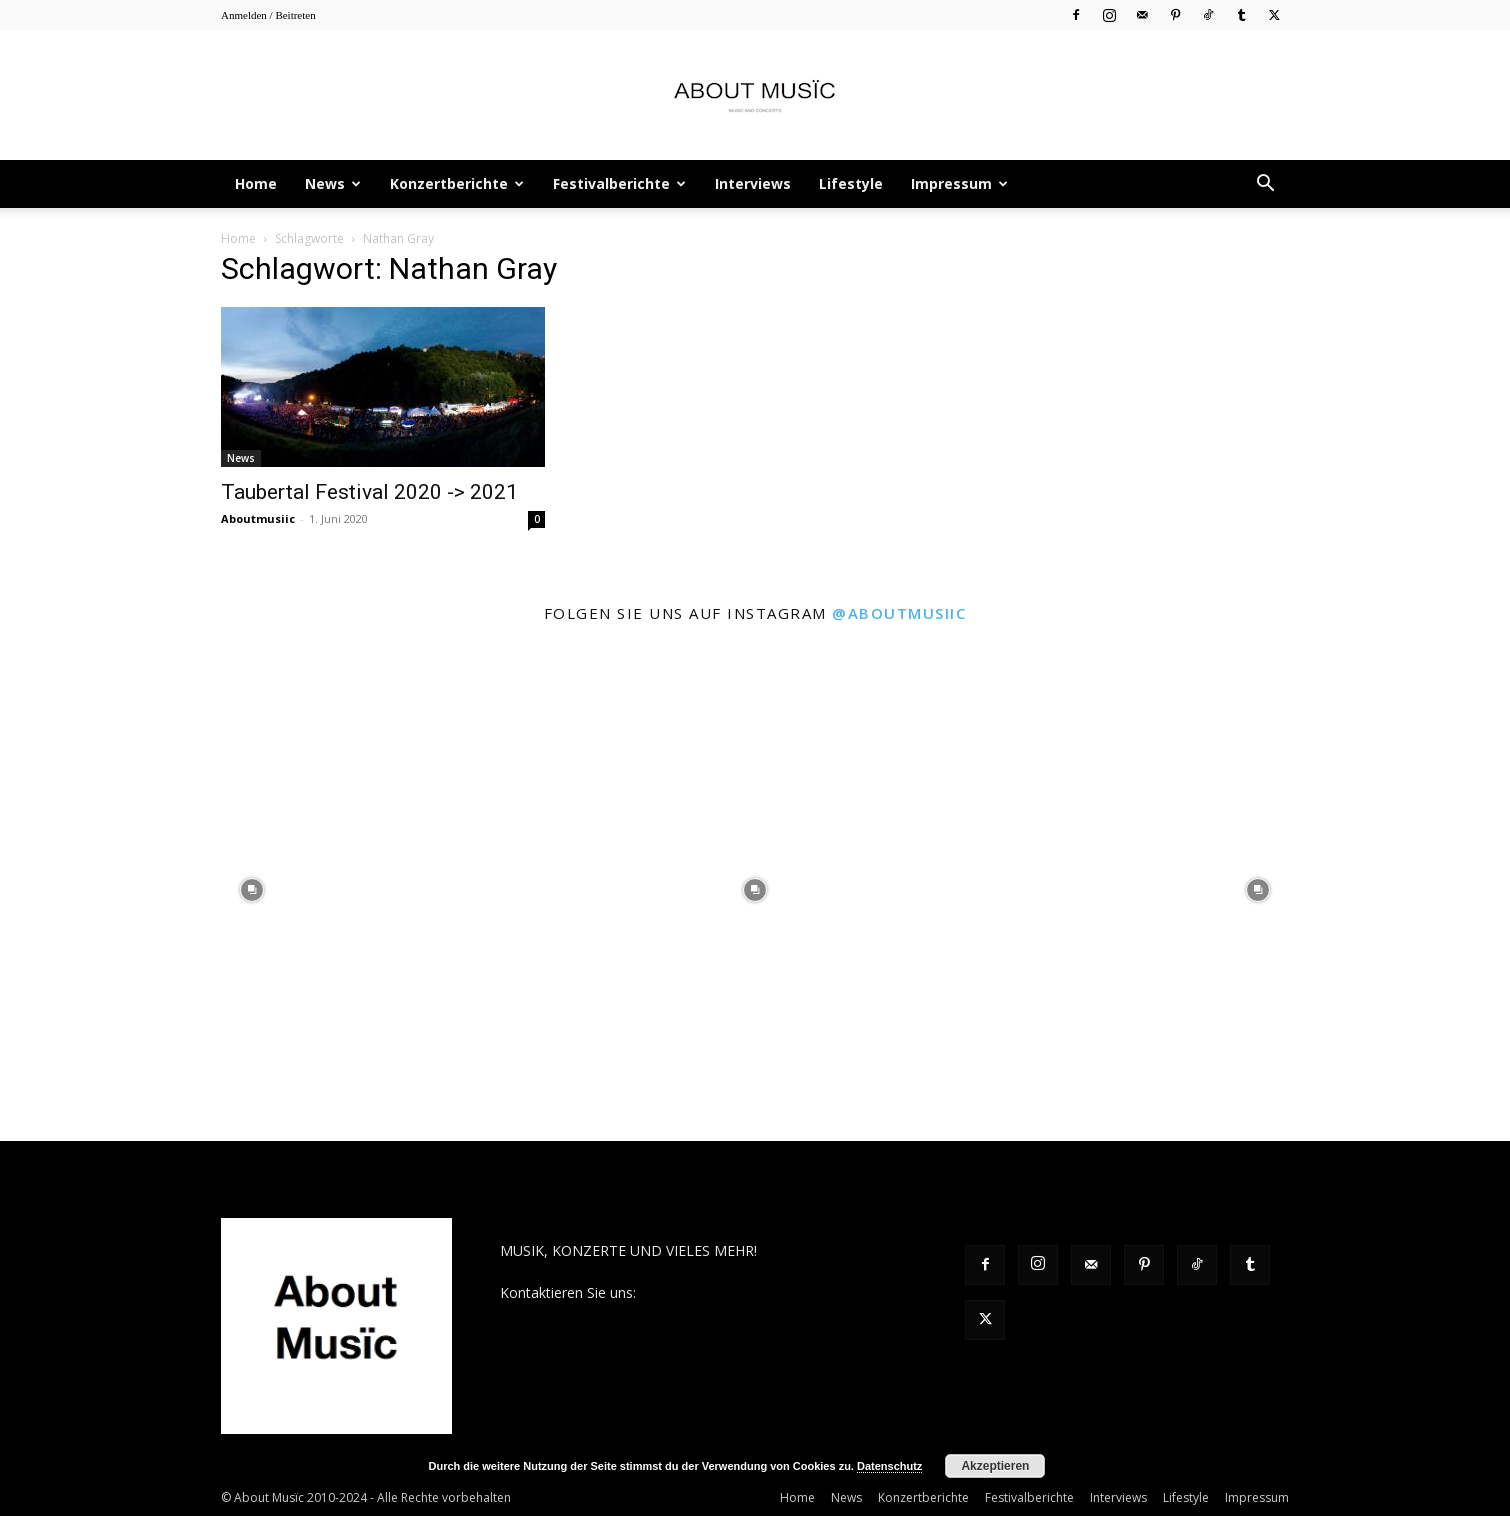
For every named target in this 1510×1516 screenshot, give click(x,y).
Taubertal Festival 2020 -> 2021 (369, 492)
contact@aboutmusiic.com (726, 1292)
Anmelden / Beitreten (268, 15)
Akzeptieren (995, 1466)
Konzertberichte (457, 183)
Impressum (959, 183)
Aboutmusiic (258, 518)
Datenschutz (889, 1466)
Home (256, 183)
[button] (1265, 185)
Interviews (753, 183)
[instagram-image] (251, 889)
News (333, 183)
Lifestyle (851, 183)
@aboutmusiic (899, 613)
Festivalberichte (619, 183)
